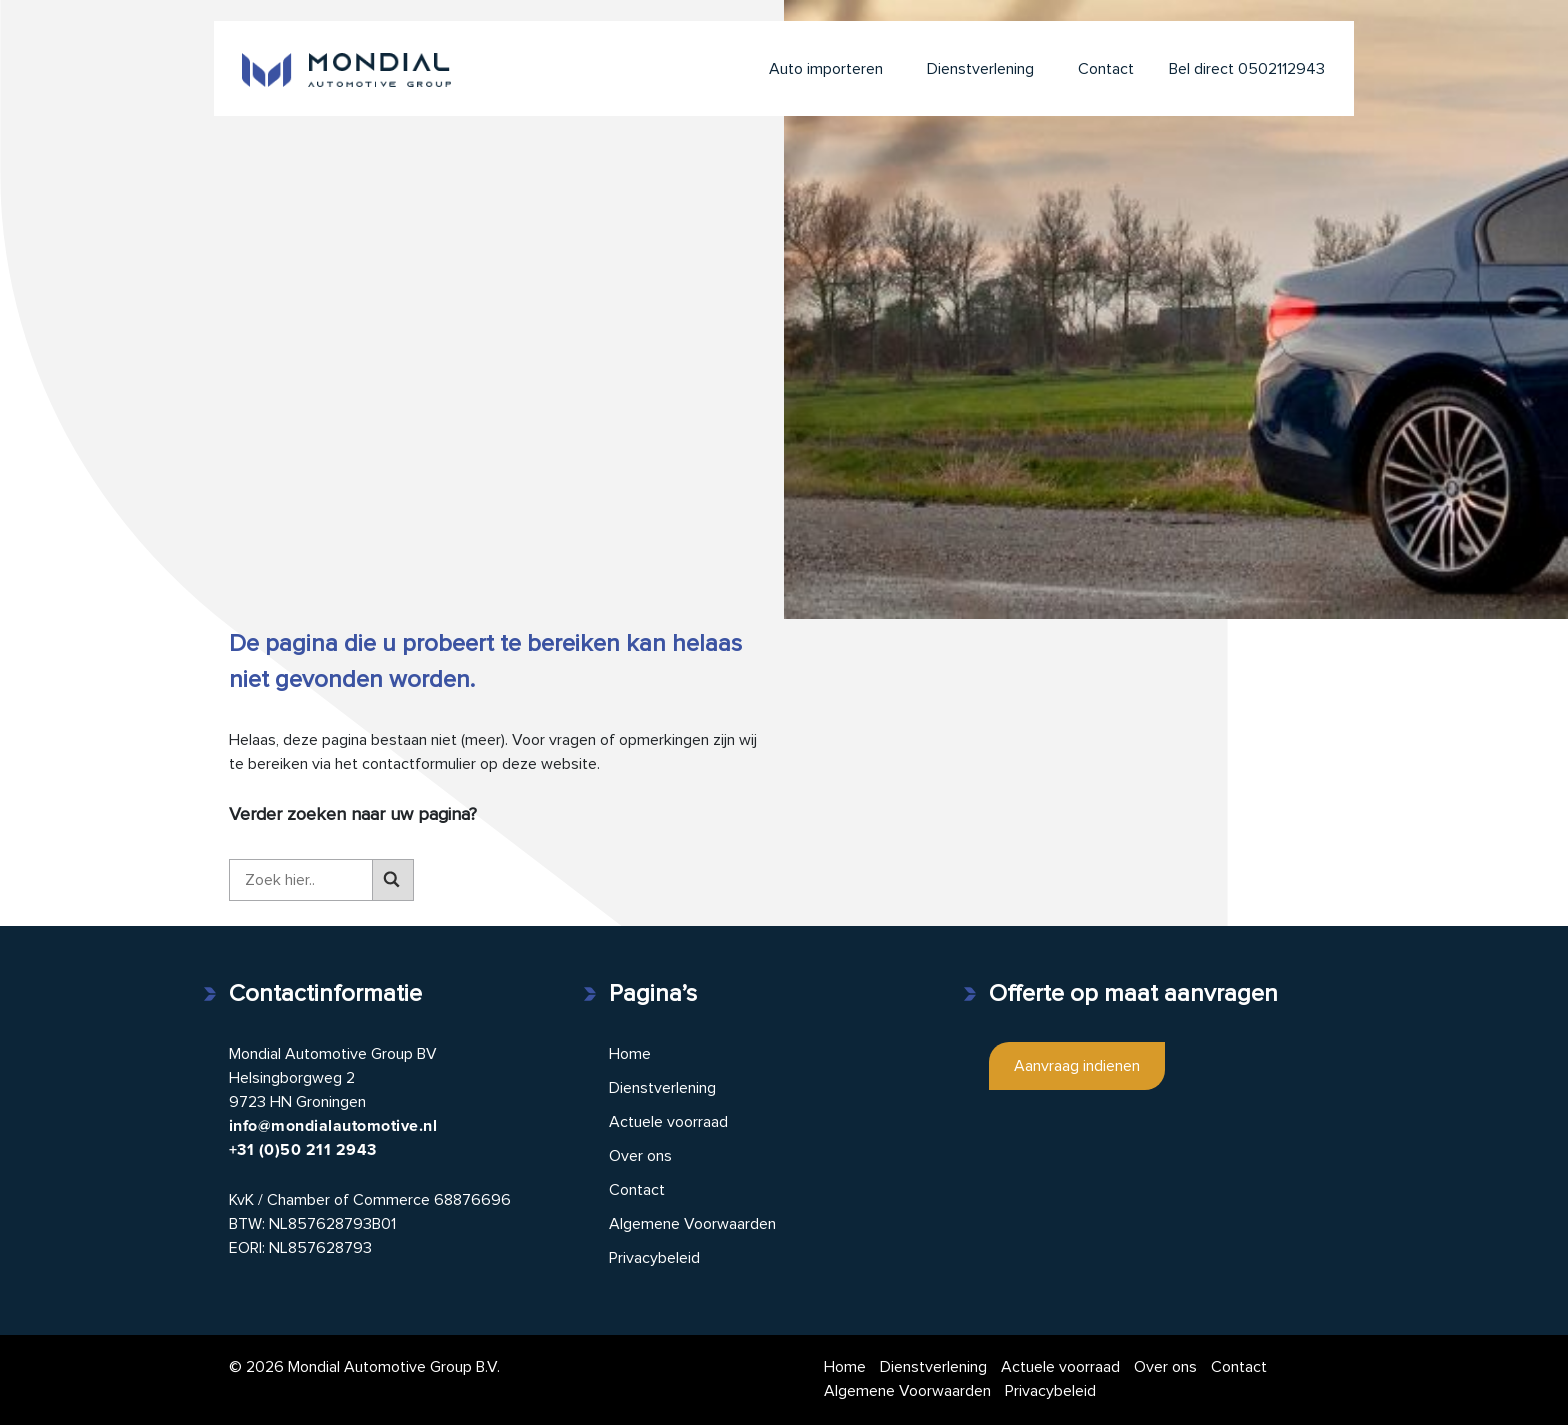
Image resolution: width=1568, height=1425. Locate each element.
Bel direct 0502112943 (1247, 69)
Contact (1106, 69)
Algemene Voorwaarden (692, 1224)
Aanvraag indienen (1077, 1066)
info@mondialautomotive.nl (333, 1126)
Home (630, 1054)
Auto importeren (826, 69)
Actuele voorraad (668, 1122)
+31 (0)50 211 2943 (303, 1150)
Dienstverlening (980, 69)
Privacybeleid (654, 1258)
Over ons (640, 1156)
